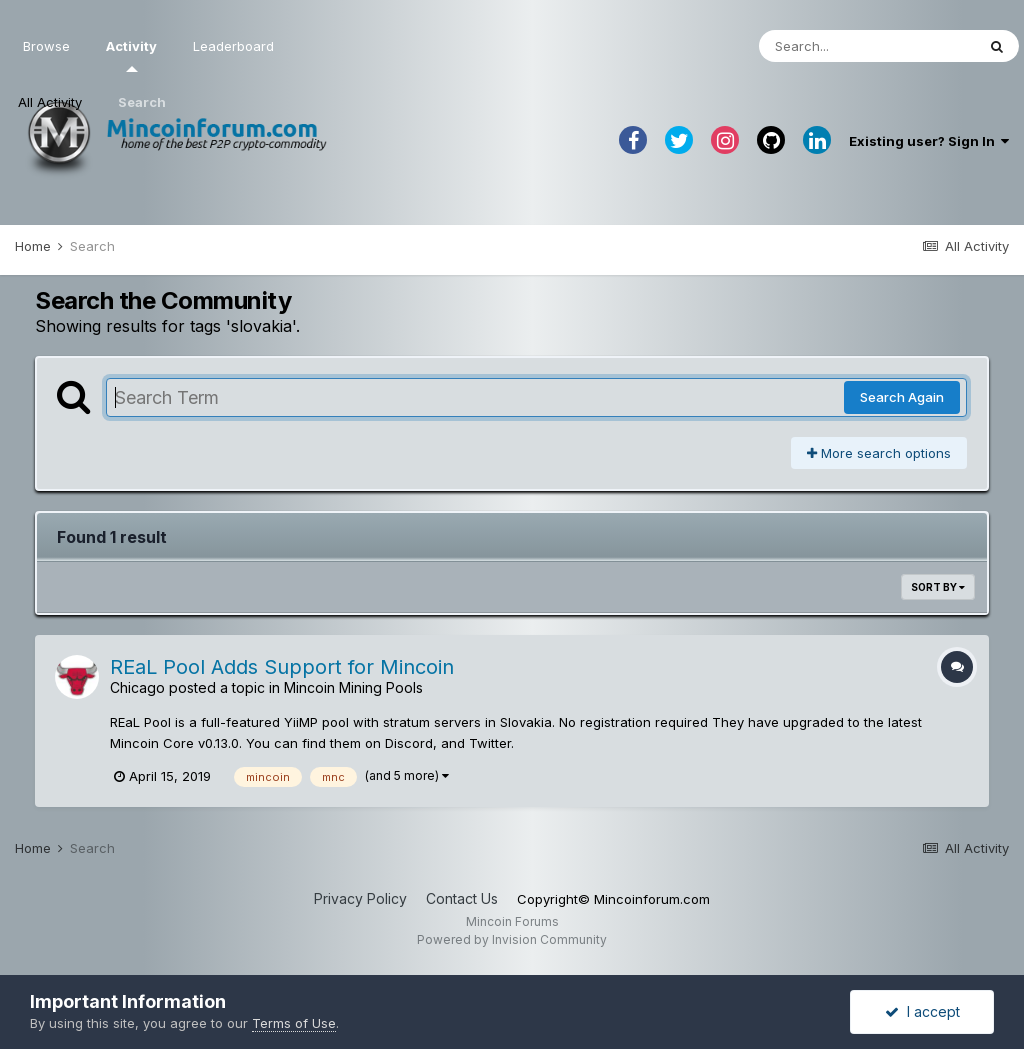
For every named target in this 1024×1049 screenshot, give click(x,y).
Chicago (137, 687)
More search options (879, 453)
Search (142, 102)
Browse (46, 46)
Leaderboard (233, 46)
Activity (131, 55)
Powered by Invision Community (512, 939)
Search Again (902, 397)
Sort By (938, 587)
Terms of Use (294, 1023)
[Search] (867, 46)
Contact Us (462, 898)
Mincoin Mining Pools (353, 687)
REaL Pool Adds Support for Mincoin (282, 667)
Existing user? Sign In (929, 141)
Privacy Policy (360, 898)
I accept (922, 1011)
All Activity (50, 102)
